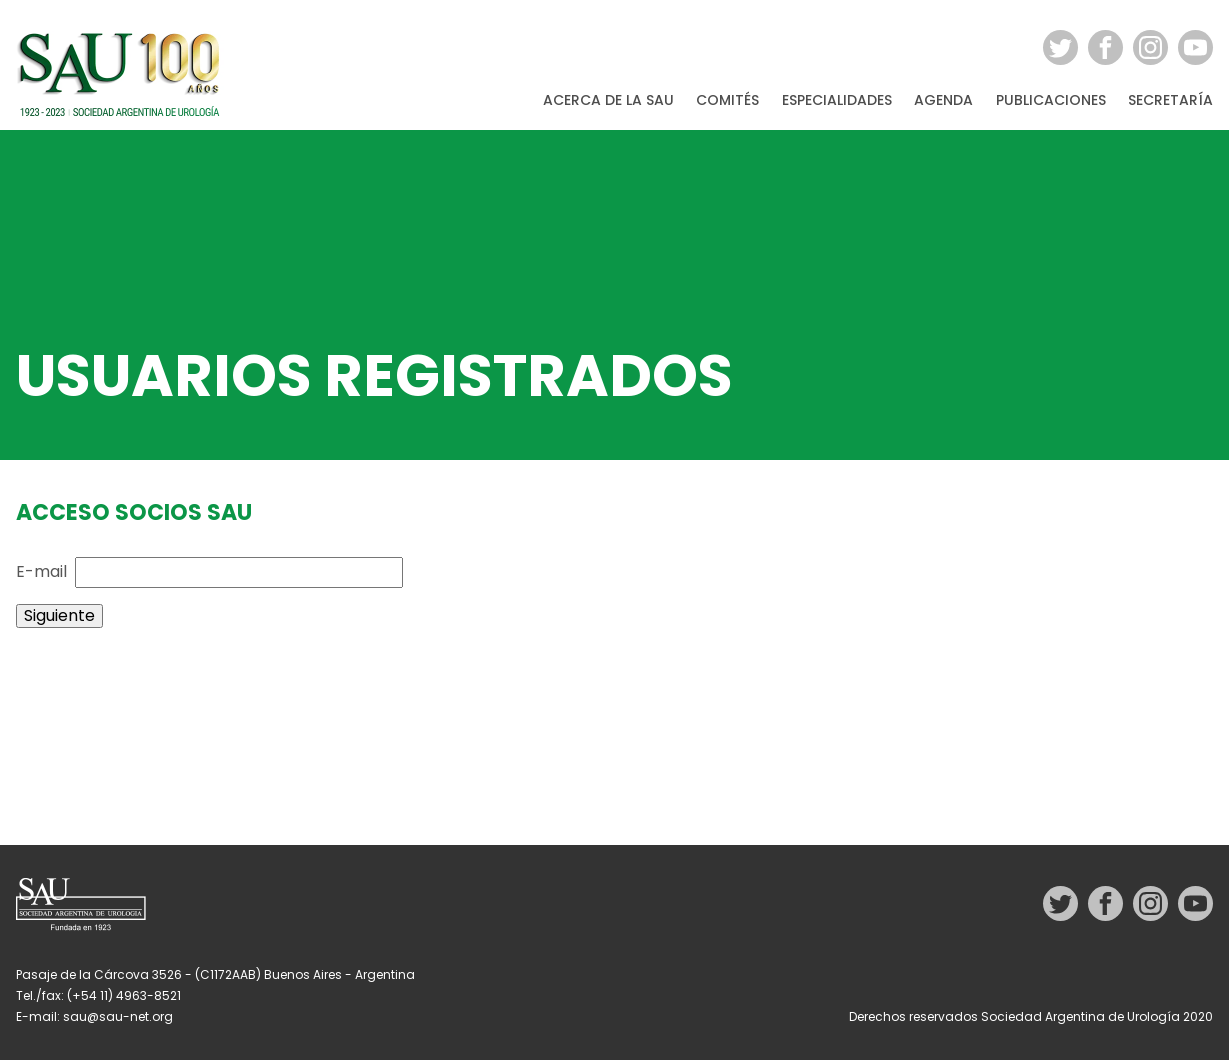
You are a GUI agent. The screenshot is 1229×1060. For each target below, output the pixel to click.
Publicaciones (1051, 101)
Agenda (943, 101)
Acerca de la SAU (608, 101)
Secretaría (1170, 101)
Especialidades (837, 101)
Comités (727, 101)
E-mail (41, 571)
